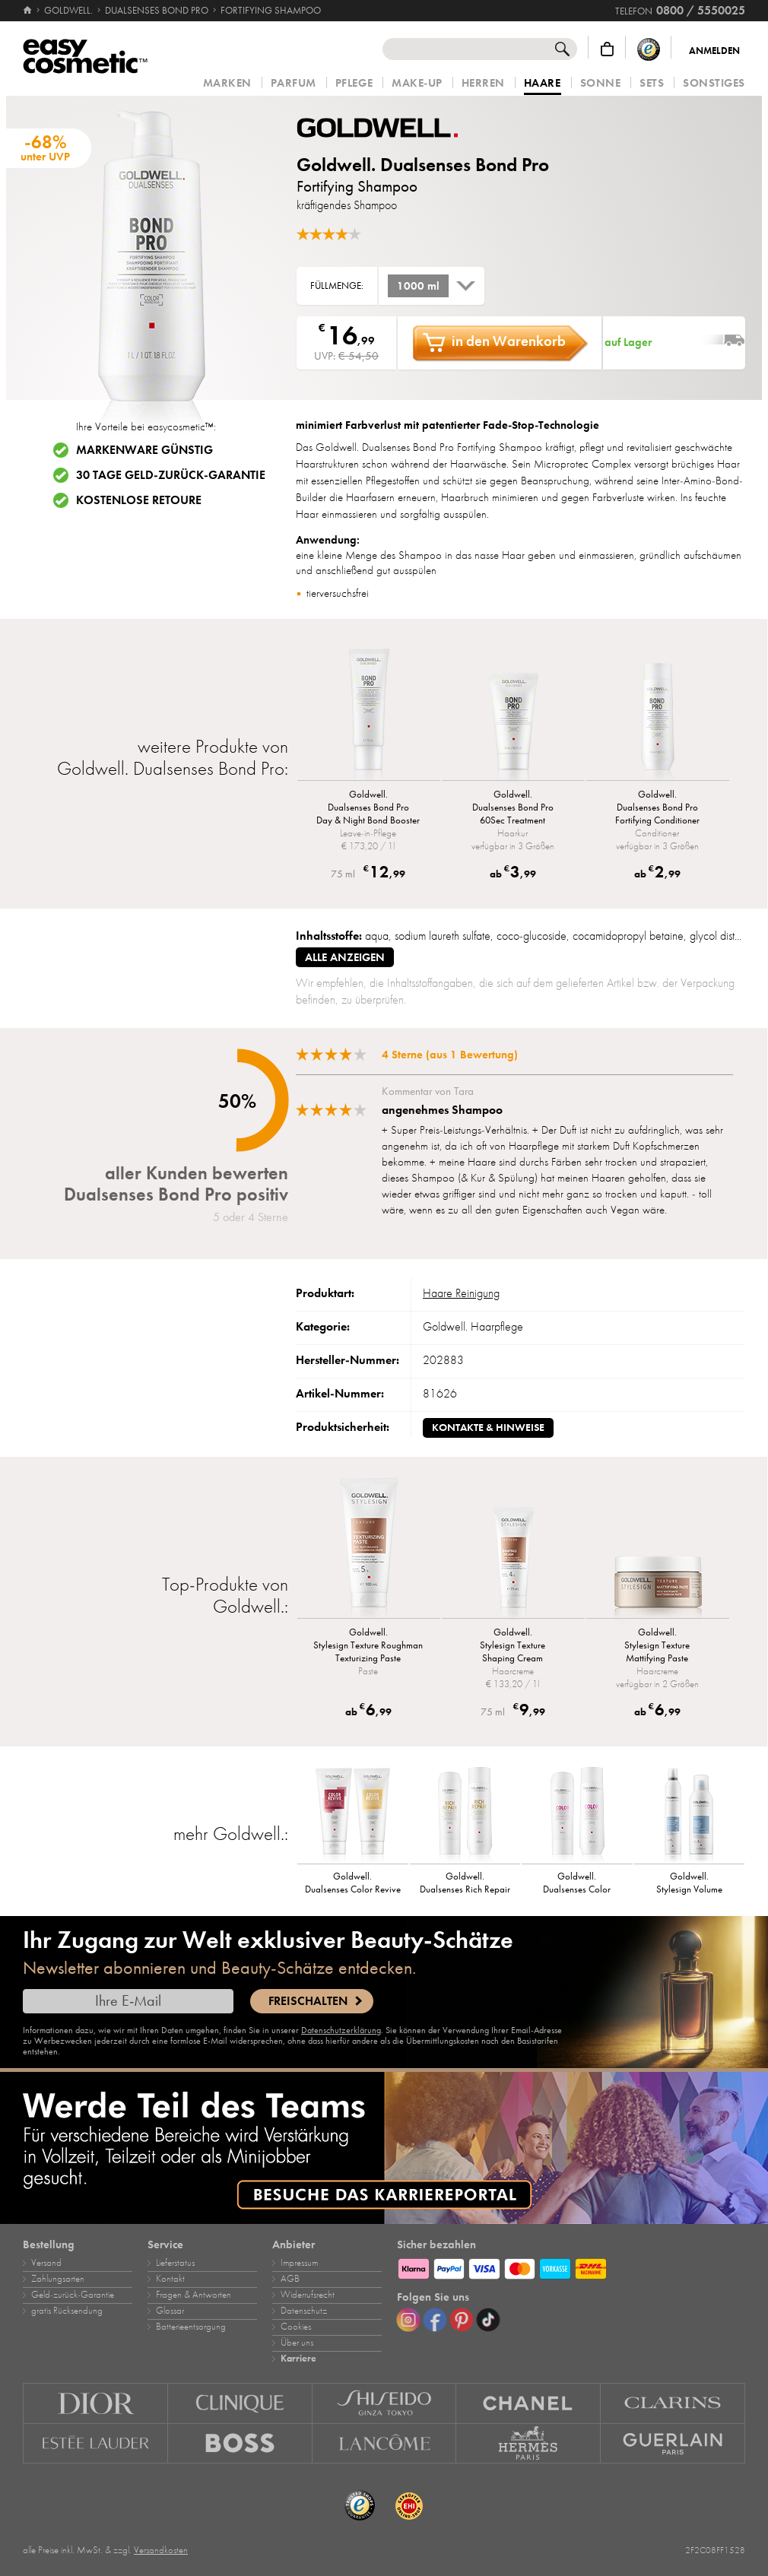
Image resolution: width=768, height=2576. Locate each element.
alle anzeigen (345, 957)
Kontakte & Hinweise (488, 1427)
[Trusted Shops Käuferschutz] (648, 49)
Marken (227, 83)
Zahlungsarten (57, 2279)
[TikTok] (488, 2320)
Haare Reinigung (461, 1293)
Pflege (354, 83)
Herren (483, 83)
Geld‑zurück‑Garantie (72, 2295)
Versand (46, 2263)
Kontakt (170, 2279)
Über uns (297, 2342)
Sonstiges (714, 83)
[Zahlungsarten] (571, 2266)
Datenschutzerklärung (341, 2030)
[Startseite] (28, 11)
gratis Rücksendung (67, 2311)
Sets (651, 83)
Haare (542, 84)
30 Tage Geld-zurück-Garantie (170, 475)
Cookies (296, 2327)
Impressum (299, 2263)
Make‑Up (417, 83)
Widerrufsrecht (308, 2295)
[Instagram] (408, 2320)
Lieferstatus (175, 2263)
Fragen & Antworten (193, 2295)
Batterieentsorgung (191, 2327)
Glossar (170, 2311)
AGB (290, 2279)
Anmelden (714, 51)
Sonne (600, 83)
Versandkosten (161, 2550)
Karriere (298, 2358)
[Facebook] (435, 2320)
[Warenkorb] (607, 49)
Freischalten (308, 2001)
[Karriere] (384, 2148)
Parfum (293, 83)
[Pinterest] (461, 2320)
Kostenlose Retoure (139, 500)
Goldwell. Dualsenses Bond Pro (423, 164)
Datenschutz (304, 2311)
